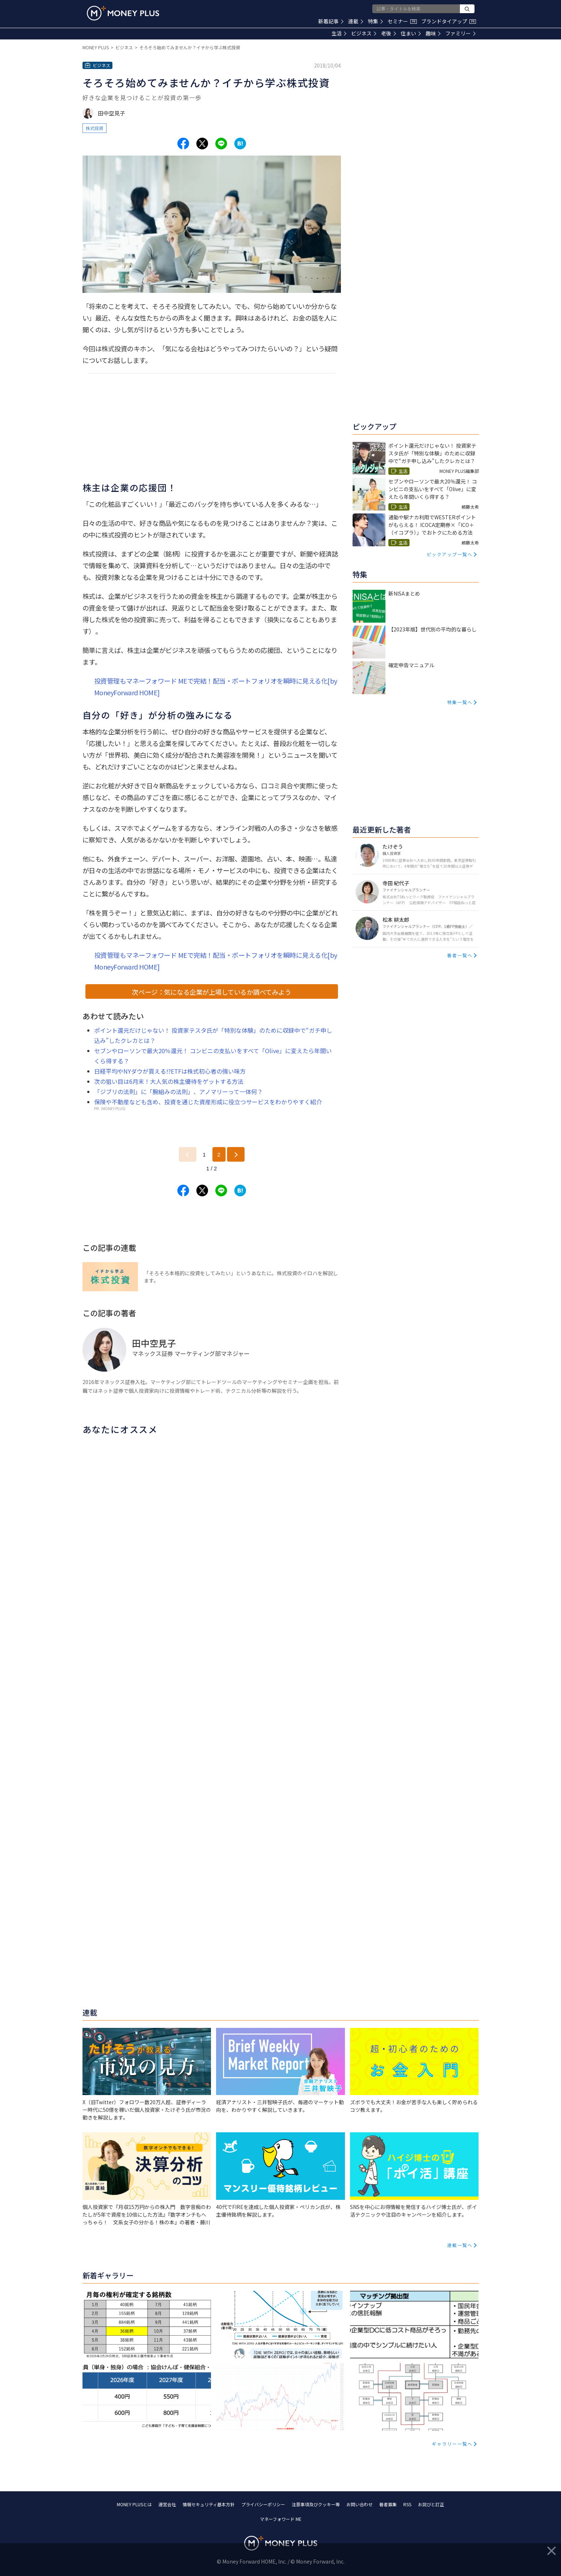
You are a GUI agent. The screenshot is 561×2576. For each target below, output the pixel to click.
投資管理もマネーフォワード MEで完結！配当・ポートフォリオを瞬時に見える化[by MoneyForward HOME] (215, 686)
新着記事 (330, 21)
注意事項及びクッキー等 (316, 2504)
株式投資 (94, 128)
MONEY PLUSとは (134, 2504)
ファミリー (460, 33)
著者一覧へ (460, 955)
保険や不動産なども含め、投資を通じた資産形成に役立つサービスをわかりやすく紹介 (208, 1101)
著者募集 (388, 2504)
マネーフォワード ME (280, 2519)
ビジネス (363, 33)
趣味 (433, 33)
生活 (338, 33)
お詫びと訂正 (431, 2504)
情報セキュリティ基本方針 (208, 2504)
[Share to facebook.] (183, 143)
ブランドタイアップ (448, 21)
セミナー (402, 21)
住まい (411, 33)
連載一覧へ (460, 2245)
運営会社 (167, 2504)
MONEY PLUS (95, 47)
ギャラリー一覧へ (452, 2444)
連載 (355, 21)
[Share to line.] (221, 143)
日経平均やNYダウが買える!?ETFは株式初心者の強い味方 (170, 1071)
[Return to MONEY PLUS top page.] (123, 13)
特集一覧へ (460, 702)
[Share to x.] (202, 143)
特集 (375, 21)
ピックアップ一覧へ (450, 554)
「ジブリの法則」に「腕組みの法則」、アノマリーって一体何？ (178, 1091)
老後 (388, 33)
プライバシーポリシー (263, 2504)
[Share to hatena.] (240, 143)
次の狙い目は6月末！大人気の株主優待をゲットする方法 (168, 1081)
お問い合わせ (359, 2504)
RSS (407, 2504)
